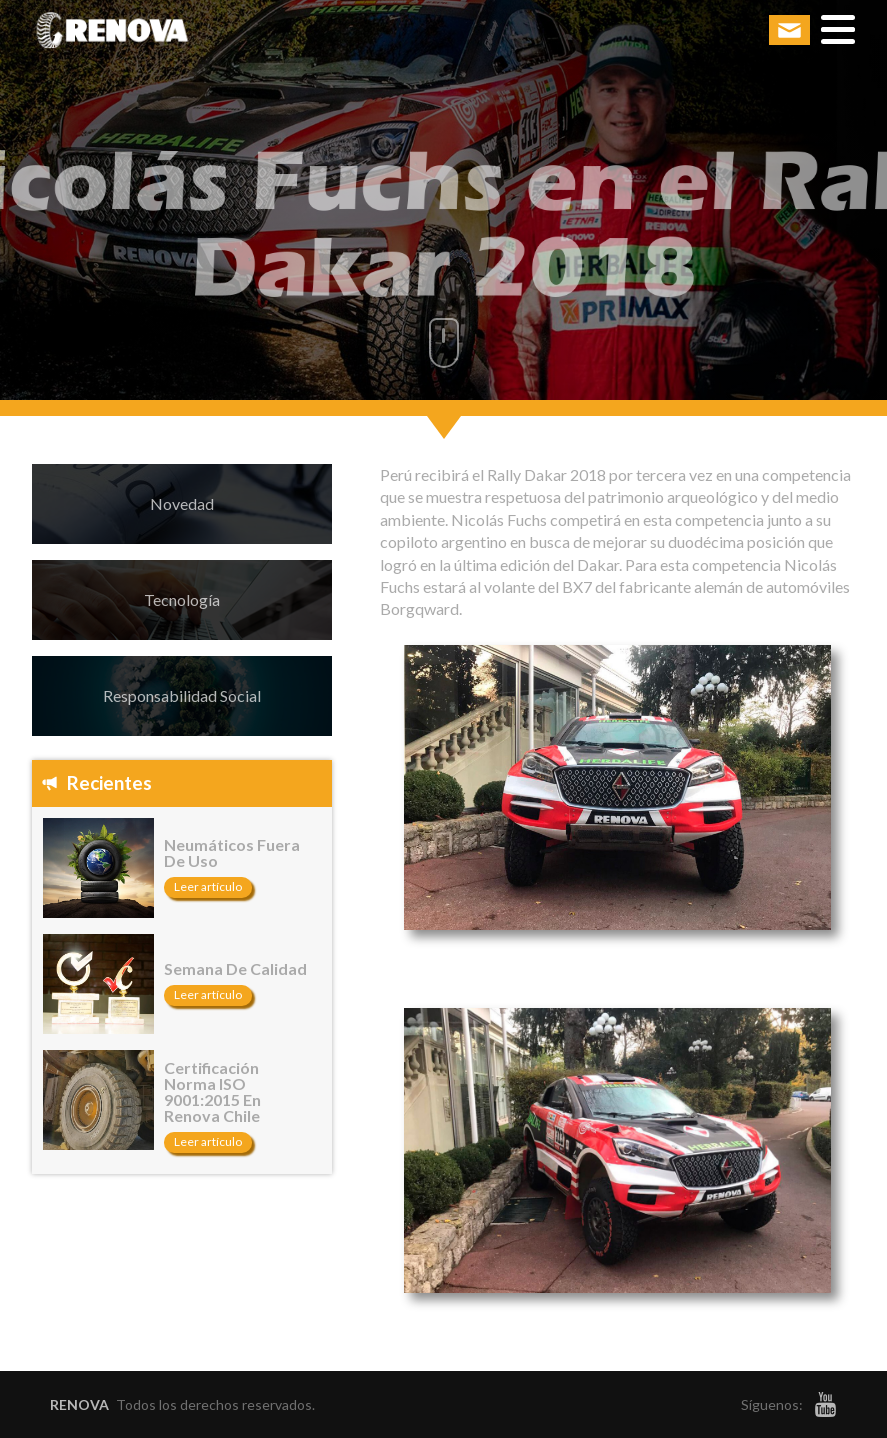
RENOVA (79, 1404)
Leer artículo (208, 886)
